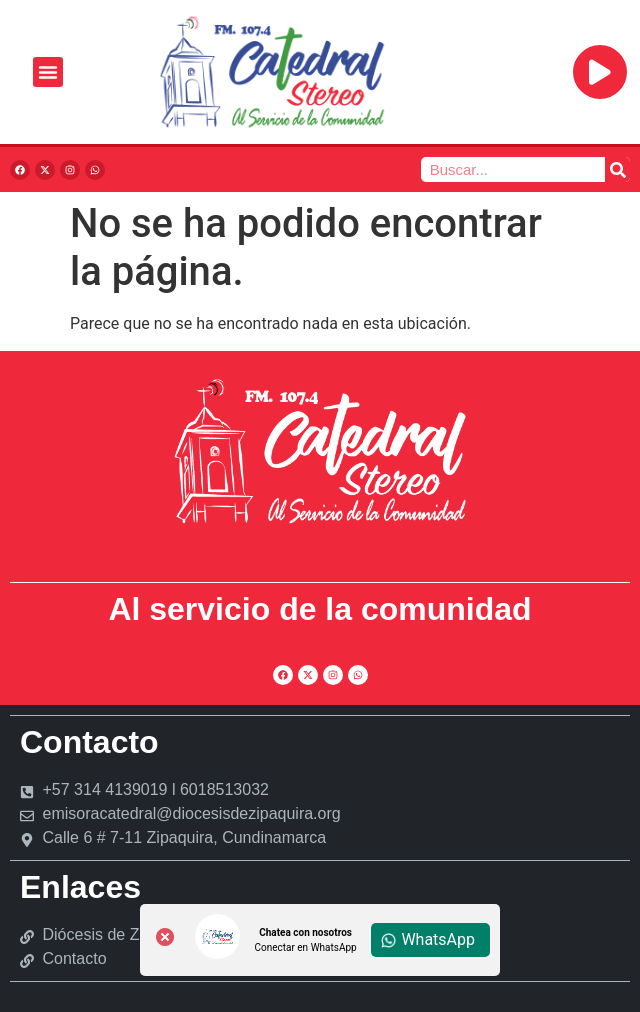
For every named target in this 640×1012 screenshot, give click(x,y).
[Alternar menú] (48, 72)
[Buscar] (617, 169)
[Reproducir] (600, 72)
